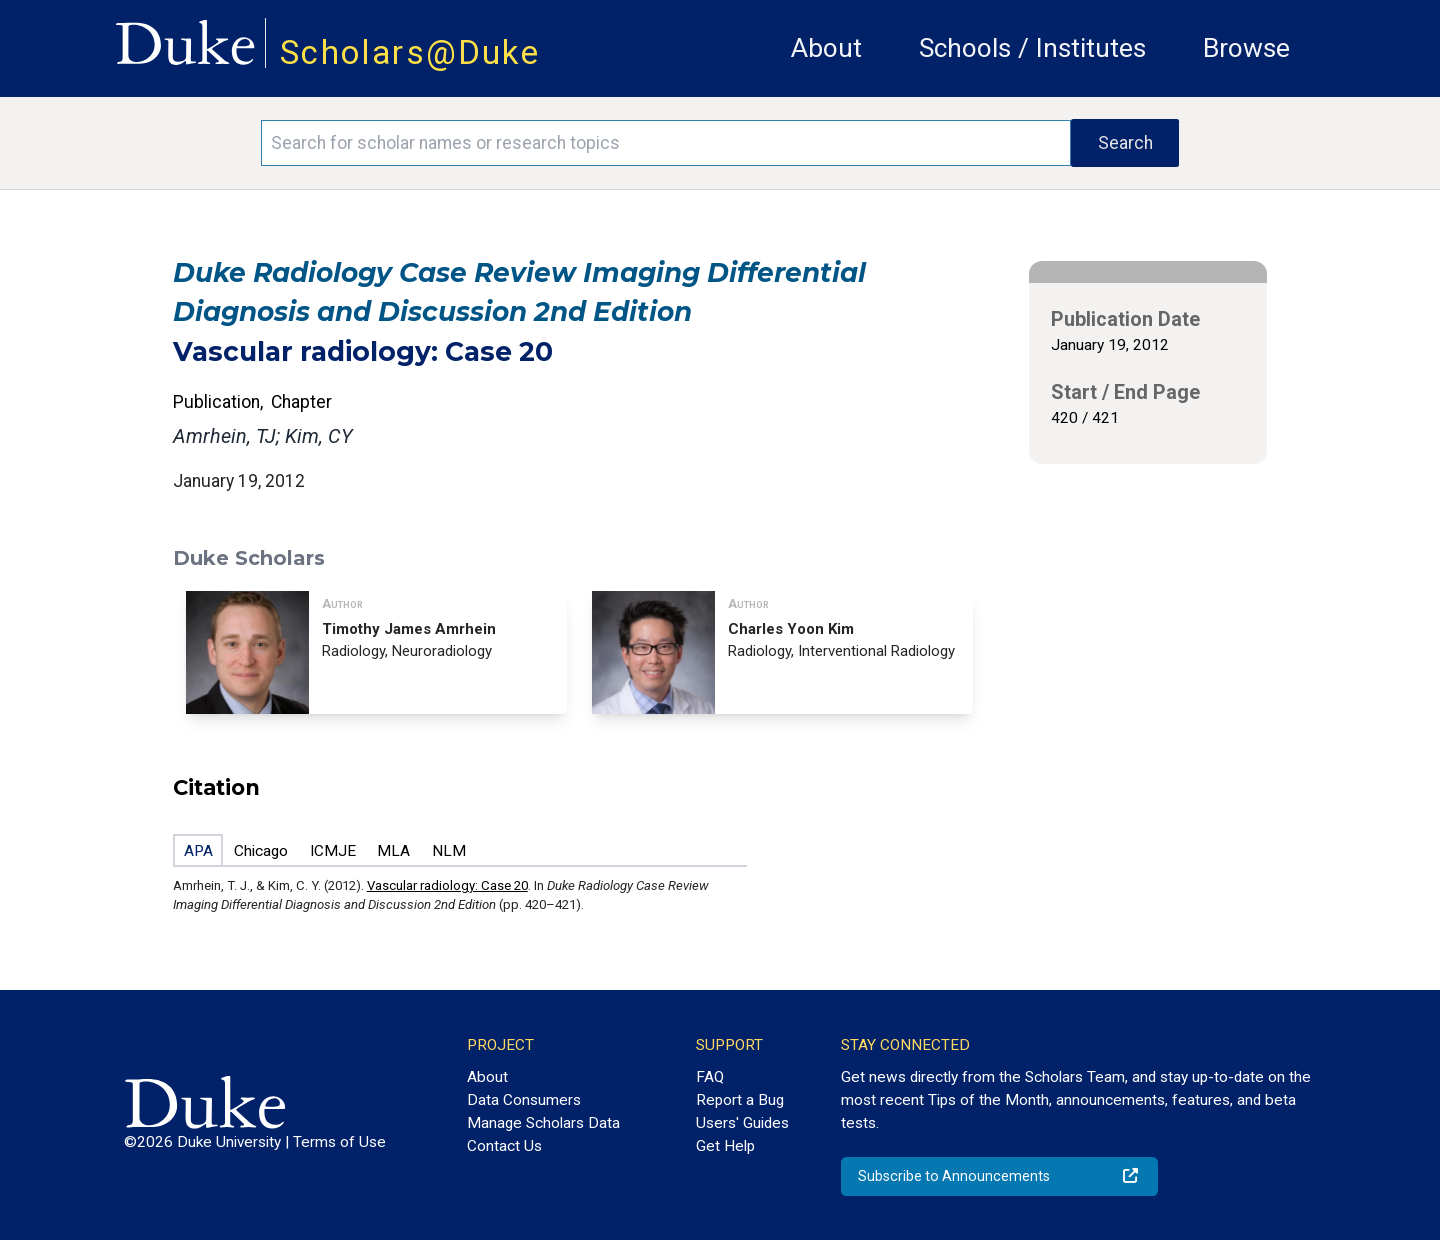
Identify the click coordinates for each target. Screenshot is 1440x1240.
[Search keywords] (666, 143)
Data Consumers (524, 1100)
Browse (1246, 48)
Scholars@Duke (410, 52)
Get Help (725, 1146)
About (826, 48)
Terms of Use (339, 1142)
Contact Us (504, 1146)
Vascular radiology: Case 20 (447, 885)
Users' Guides (742, 1123)
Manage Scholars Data (543, 1123)
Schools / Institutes (1032, 48)
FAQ (710, 1077)
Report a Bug (740, 1100)
